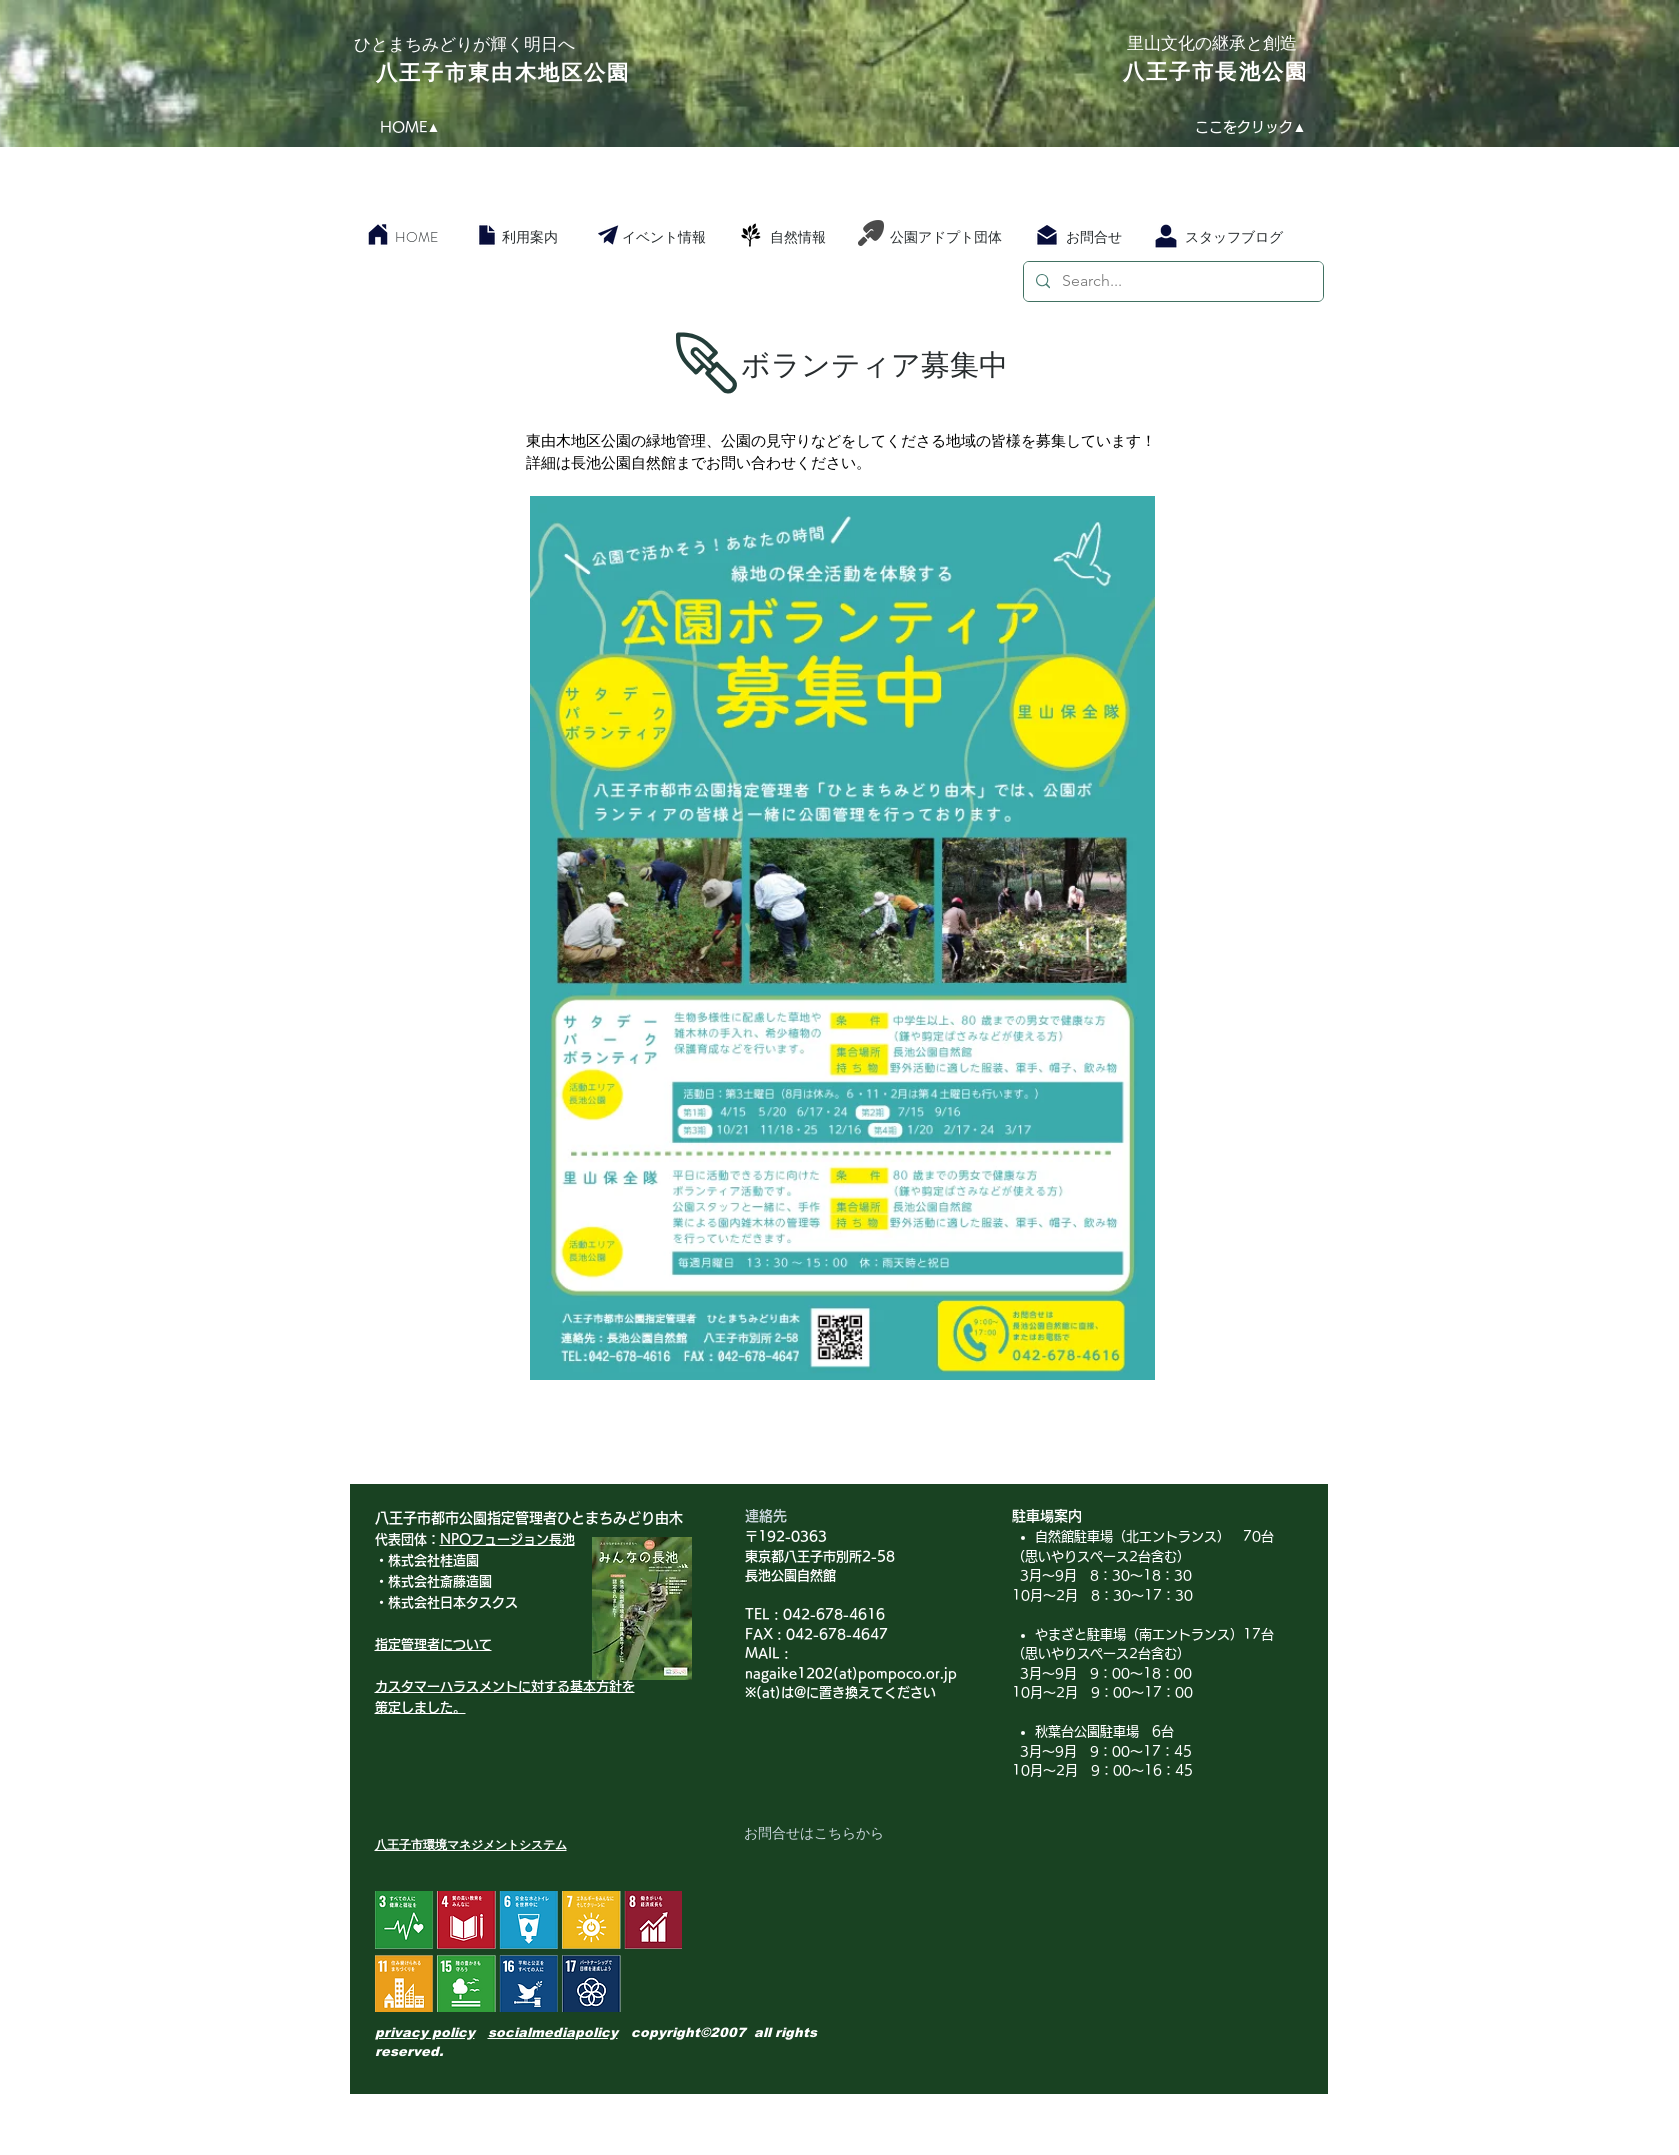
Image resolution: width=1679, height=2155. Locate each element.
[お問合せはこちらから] (814, 1834)
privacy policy (425, 2032)
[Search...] (1171, 281)
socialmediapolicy (553, 2032)
